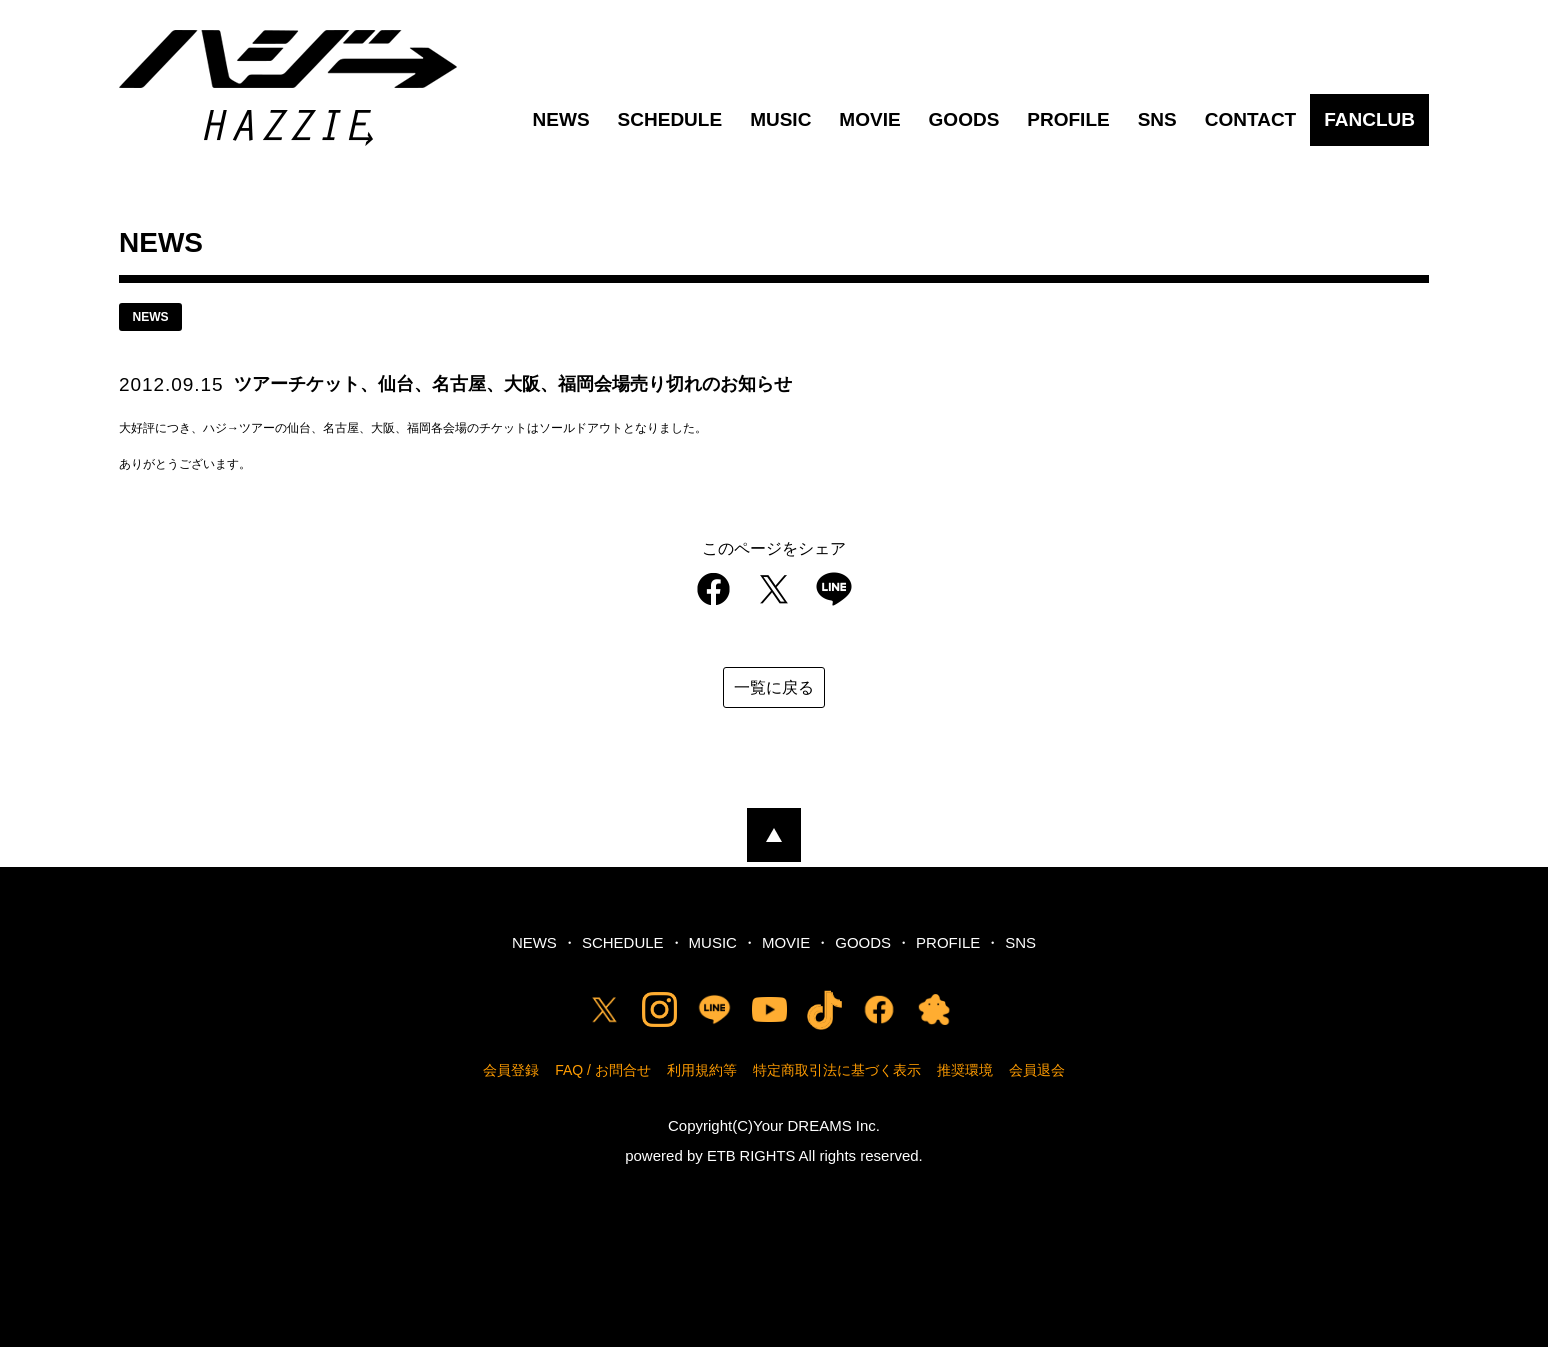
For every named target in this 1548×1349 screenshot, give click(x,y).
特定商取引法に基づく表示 (837, 1072)
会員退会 (1037, 1072)
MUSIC (780, 119)
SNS (1157, 119)
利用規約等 (702, 1072)
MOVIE (869, 119)
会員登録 (511, 1072)
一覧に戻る (774, 689)
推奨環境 (965, 1072)
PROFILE (1068, 119)
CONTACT (1250, 119)
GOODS (964, 119)
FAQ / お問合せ (603, 1072)
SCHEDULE (670, 119)
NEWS (561, 119)
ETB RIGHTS (751, 1157)
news (154, 318)
